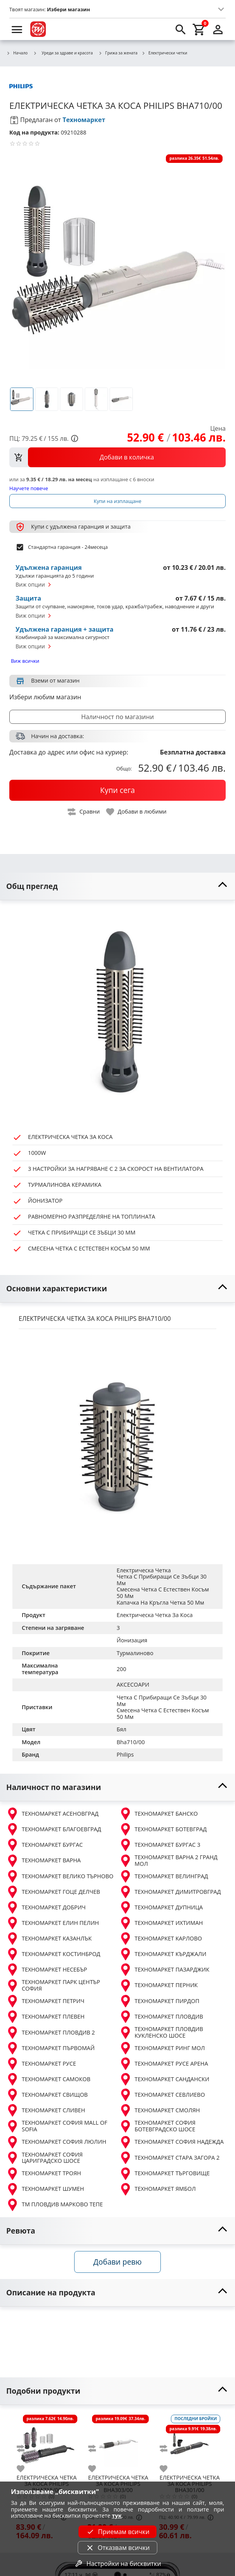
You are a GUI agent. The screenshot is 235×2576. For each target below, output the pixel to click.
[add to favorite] (25, 2468)
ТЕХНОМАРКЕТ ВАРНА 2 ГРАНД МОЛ (168, 1860)
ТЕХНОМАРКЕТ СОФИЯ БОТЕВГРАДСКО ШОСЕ (157, 2126)
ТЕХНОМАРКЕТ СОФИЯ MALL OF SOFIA (56, 2126)
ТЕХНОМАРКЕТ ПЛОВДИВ (161, 2016)
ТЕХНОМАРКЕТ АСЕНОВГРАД (52, 1814)
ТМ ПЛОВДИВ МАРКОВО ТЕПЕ (54, 2205)
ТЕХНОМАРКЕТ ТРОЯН (43, 2173)
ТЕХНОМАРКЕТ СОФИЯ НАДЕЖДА (171, 2142)
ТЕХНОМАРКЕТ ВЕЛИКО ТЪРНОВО (59, 1876)
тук (117, 2515)
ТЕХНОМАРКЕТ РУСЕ (41, 2063)
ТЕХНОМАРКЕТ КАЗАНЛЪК (49, 1938)
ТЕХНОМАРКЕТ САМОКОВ (48, 2079)
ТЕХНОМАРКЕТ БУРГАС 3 (159, 1845)
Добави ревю (117, 2261)
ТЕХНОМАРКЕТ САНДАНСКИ (164, 2079)
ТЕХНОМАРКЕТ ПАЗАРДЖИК (164, 1969)
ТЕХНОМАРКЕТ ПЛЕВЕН (45, 2016)
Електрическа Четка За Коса (155, 1615)
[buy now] (117, 790)
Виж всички (25, 660)
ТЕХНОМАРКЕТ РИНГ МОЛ (162, 2048)
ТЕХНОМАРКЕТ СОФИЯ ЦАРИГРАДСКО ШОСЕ (44, 2158)
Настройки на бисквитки (117, 2563)
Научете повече (28, 488)
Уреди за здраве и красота (63, 53)
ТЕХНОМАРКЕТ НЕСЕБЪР (46, 1969)
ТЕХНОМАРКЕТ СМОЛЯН (159, 2110)
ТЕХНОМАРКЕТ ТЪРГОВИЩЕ (164, 2173)
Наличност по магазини (117, 717)
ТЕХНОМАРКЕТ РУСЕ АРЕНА (163, 2063)
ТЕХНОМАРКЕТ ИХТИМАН (161, 1923)
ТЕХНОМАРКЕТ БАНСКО (158, 1814)
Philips (125, 1754)
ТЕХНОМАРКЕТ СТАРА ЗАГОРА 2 (169, 2158)
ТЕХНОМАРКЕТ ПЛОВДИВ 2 (50, 2032)
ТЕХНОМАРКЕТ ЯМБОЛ (157, 2189)
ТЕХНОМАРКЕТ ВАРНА (43, 1861)
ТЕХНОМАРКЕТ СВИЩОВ (47, 2095)
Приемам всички (117, 2531)
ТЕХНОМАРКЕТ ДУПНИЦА (161, 1907)
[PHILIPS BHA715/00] (46, 2442)
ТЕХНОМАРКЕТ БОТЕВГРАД (163, 1829)
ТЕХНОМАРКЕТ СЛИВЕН (45, 2110)
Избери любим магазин (45, 697)
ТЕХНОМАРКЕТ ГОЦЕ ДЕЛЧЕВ (53, 1892)
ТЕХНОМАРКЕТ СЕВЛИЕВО (162, 2095)
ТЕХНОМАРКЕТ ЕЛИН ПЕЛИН (52, 1923)
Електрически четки (164, 53)
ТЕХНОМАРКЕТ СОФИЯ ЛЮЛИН (56, 2142)
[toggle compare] (84, 812)
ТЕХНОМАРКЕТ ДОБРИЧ (46, 1907)
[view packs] (117, 457)
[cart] (199, 29)
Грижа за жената (118, 53)
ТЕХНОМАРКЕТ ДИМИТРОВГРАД (170, 1892)
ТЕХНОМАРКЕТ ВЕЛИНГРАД (163, 1876)
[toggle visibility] (117, 886)
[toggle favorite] (136, 812)
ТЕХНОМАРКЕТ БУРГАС (44, 1845)
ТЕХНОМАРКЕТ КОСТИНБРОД (53, 1954)
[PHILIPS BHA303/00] (118, 2442)
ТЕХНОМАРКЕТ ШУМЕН (45, 2189)
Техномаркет (84, 119)
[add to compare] (25, 2448)
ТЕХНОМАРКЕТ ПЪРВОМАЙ (50, 2048)
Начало (17, 53)
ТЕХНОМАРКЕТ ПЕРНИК (158, 1985)
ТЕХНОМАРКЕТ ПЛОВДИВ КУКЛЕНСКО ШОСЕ (161, 2032)
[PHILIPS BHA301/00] (189, 2442)
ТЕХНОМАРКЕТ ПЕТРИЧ (45, 2001)
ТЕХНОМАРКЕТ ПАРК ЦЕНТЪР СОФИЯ (53, 1985)
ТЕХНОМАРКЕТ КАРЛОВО (160, 1938)
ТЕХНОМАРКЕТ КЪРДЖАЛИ (163, 1954)
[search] (180, 29)
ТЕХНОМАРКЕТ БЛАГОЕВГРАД (53, 1829)
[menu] (17, 29)
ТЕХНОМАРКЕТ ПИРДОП (159, 2001)
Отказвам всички (117, 2547)
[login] (218, 29)
